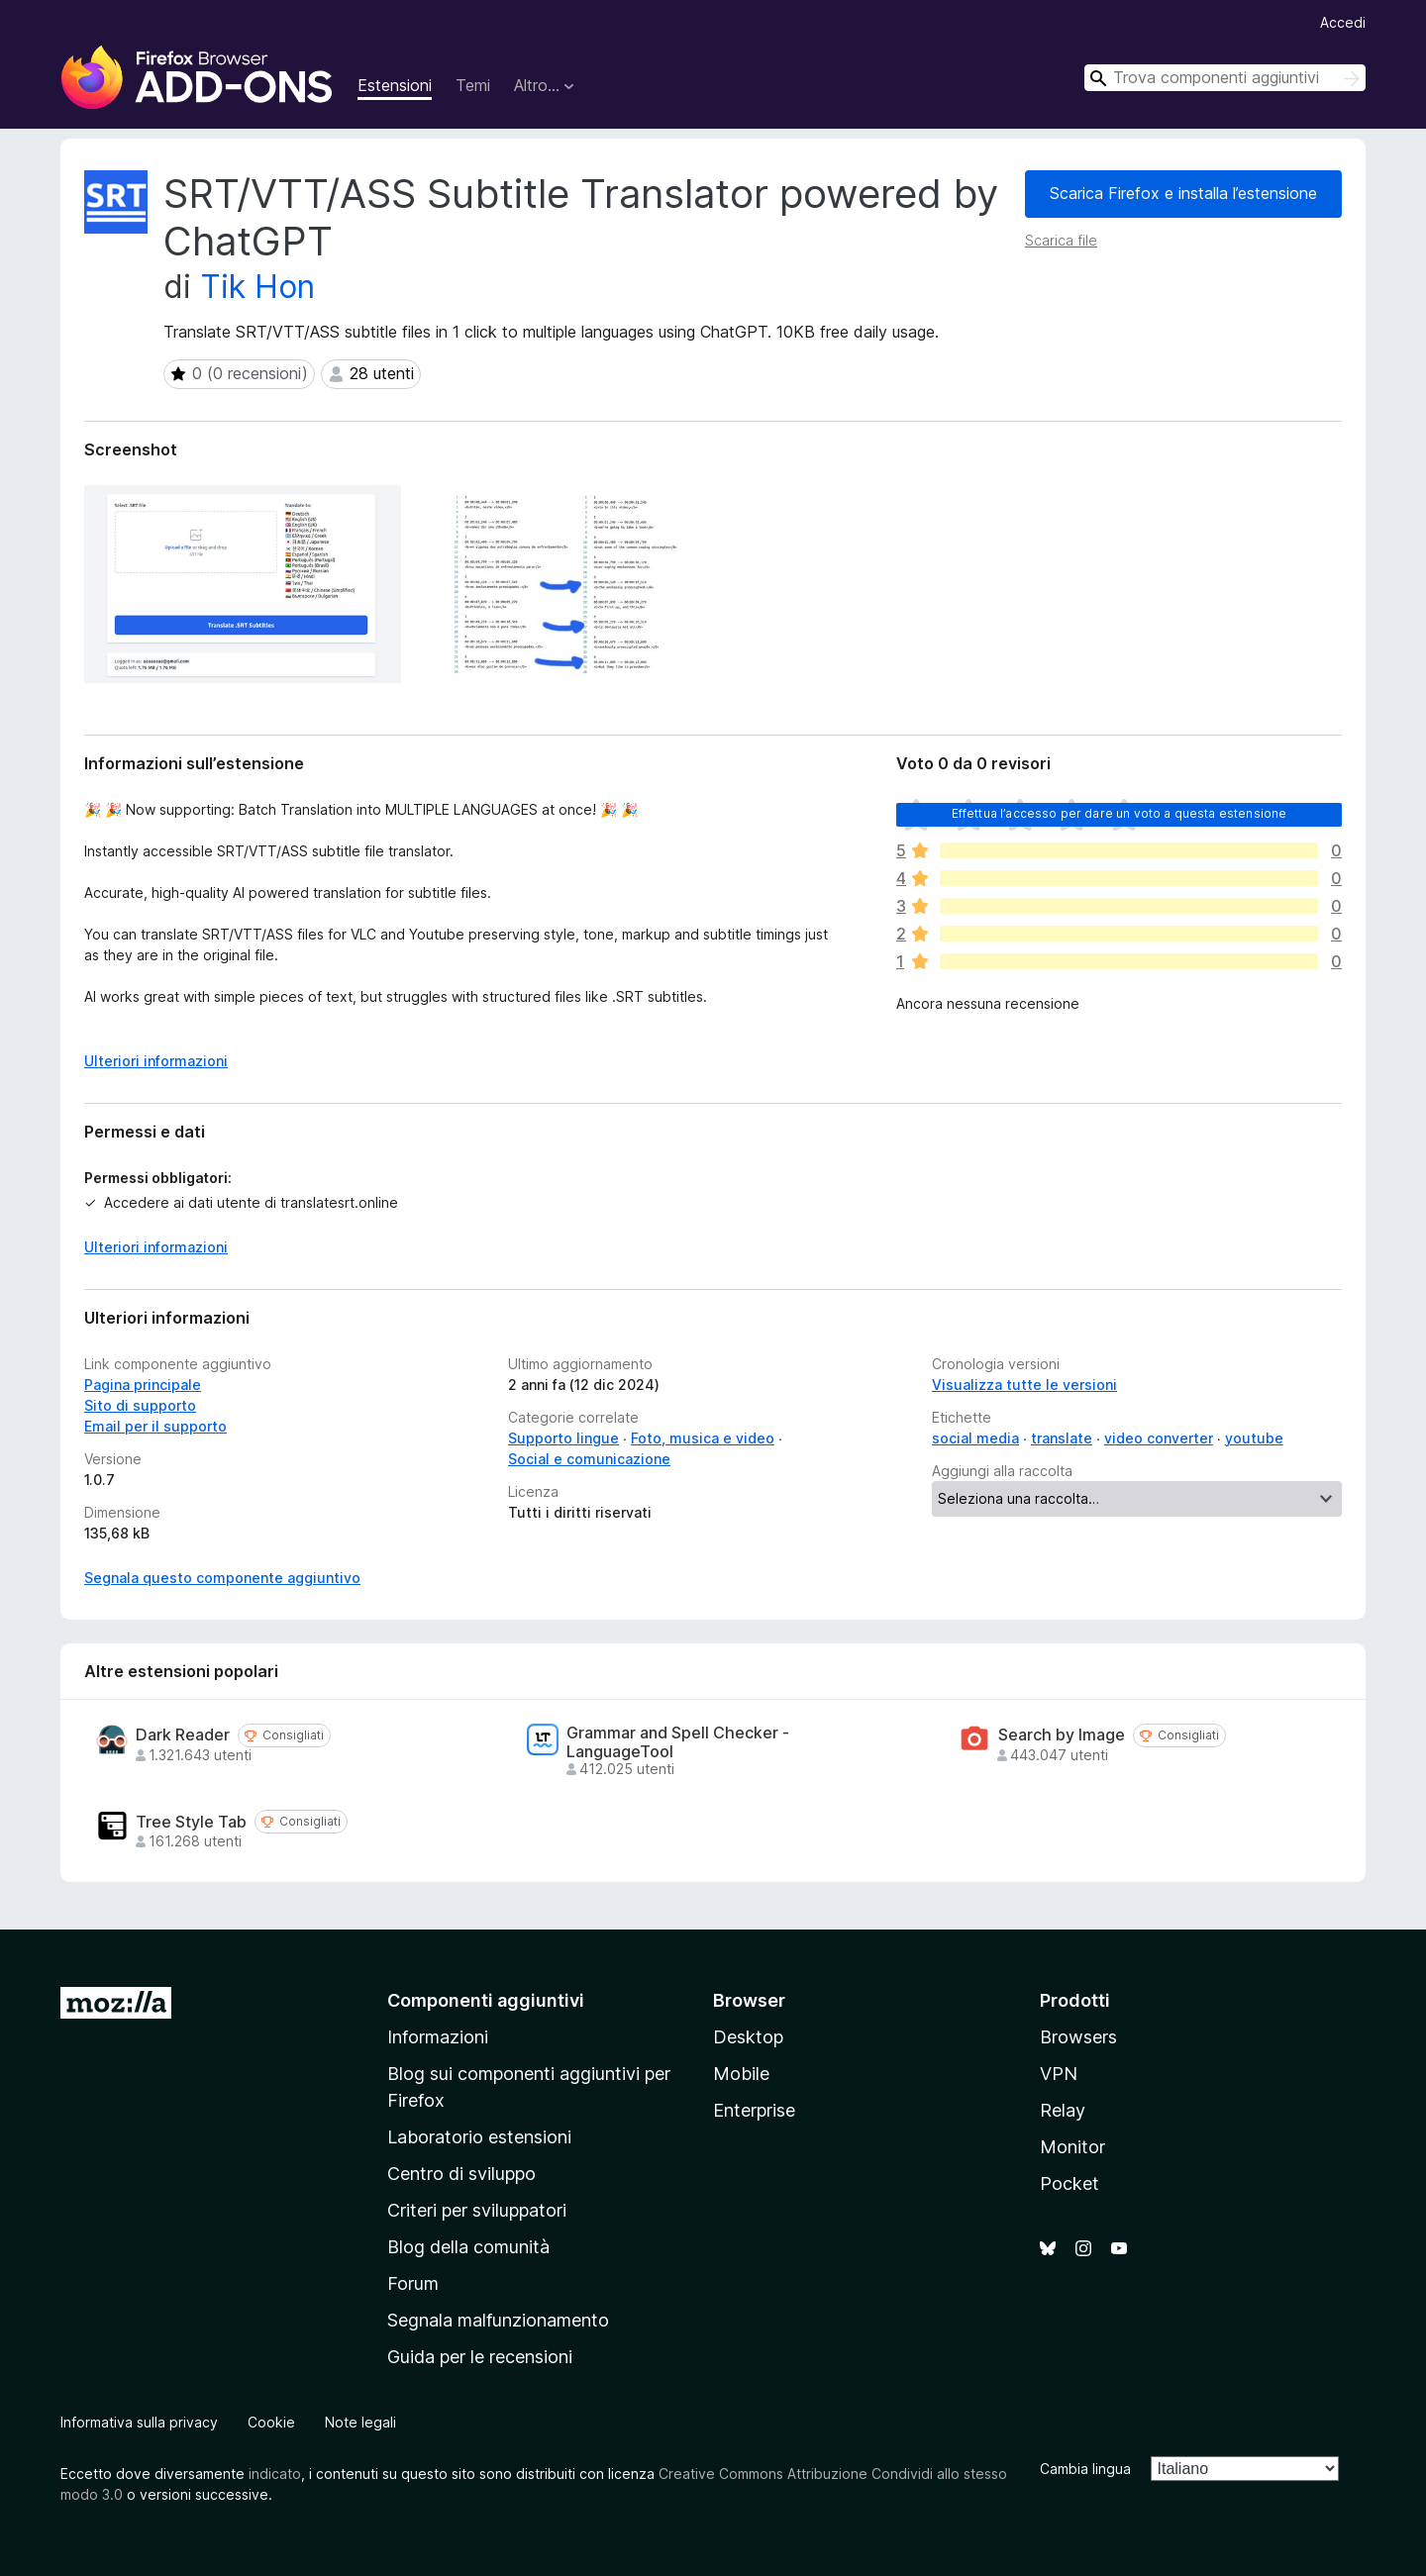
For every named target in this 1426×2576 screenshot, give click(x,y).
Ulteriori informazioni (156, 1246)
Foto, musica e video (702, 1438)
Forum (413, 2283)
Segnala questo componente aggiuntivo (222, 1577)
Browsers (1078, 2037)
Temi (473, 85)
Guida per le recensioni (479, 2356)
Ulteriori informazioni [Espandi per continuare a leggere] (156, 1060)
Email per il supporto (155, 1426)
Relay (1062, 2110)
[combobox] (1225, 77)
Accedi (1343, 22)
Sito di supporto (140, 1405)
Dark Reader (183, 1735)
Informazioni (437, 2037)
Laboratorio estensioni (479, 2137)
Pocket (1069, 2183)
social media (975, 1438)
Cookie (271, 2422)
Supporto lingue (563, 1438)
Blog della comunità (468, 2246)
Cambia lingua (1085, 2468)
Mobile (741, 2073)
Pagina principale (142, 1384)
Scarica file (1061, 240)
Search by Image (1061, 1735)
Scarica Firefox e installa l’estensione (1183, 193)
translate (1061, 1438)
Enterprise (754, 2110)
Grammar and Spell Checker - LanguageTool (677, 1742)
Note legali (360, 2422)
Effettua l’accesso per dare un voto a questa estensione (1119, 813)
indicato (275, 2473)
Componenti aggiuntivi (485, 2000)
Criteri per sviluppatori (476, 2210)
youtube (1254, 1438)
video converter (1158, 1438)
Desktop (748, 2037)
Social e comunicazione (589, 1458)
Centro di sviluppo (461, 2173)
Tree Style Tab (191, 1822)
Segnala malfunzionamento (498, 2320)
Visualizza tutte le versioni (1024, 1384)
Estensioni (394, 85)
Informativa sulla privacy (139, 2422)
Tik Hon (257, 286)
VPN (1058, 2073)
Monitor (1072, 2146)
